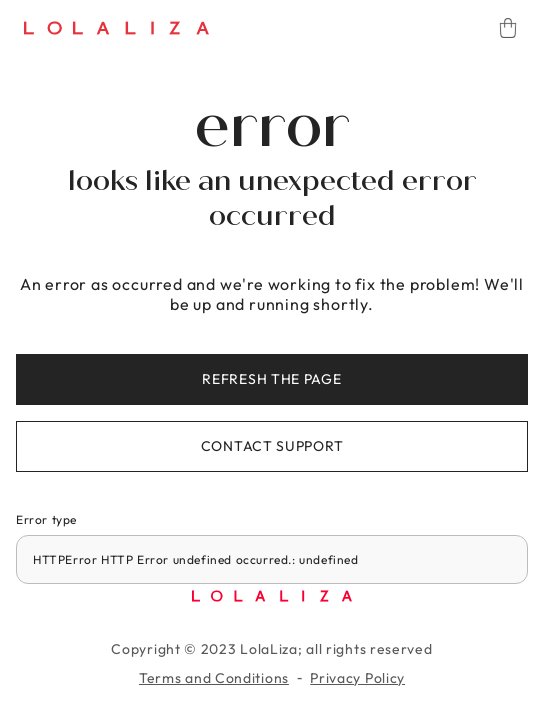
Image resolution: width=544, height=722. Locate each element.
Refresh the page (271, 379)
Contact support (272, 446)
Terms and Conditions (214, 678)
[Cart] (508, 28)
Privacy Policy (357, 678)
